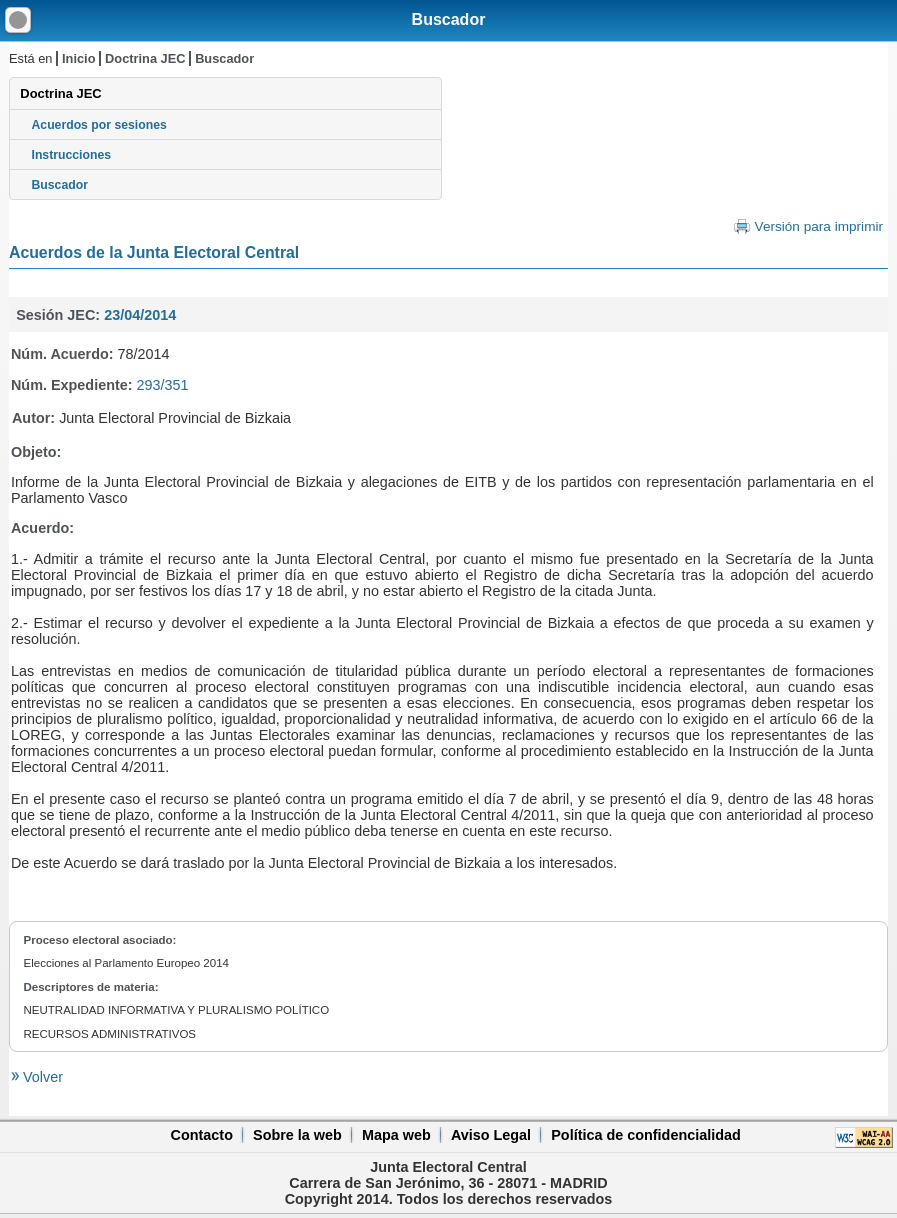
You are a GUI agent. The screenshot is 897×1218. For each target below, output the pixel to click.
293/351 (163, 385)
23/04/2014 (140, 315)
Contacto (202, 1135)
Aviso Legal (491, 1135)
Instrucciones (72, 155)
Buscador (449, 19)
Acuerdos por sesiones (99, 125)
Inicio (78, 58)
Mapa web (396, 1135)
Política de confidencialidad (646, 1135)
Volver (41, 1077)
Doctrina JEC (145, 58)
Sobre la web (297, 1135)
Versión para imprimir (819, 226)
